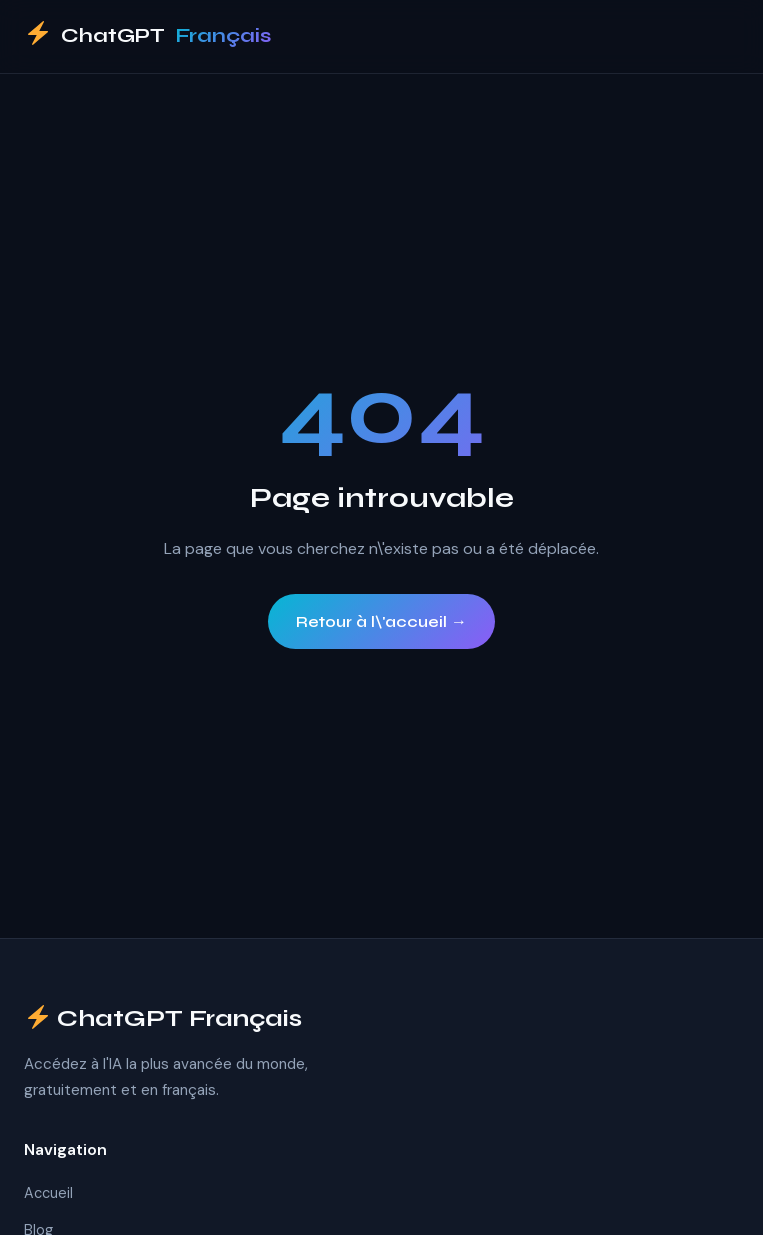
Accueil (48, 1193)
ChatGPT (147, 36)
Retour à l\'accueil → (381, 621)
